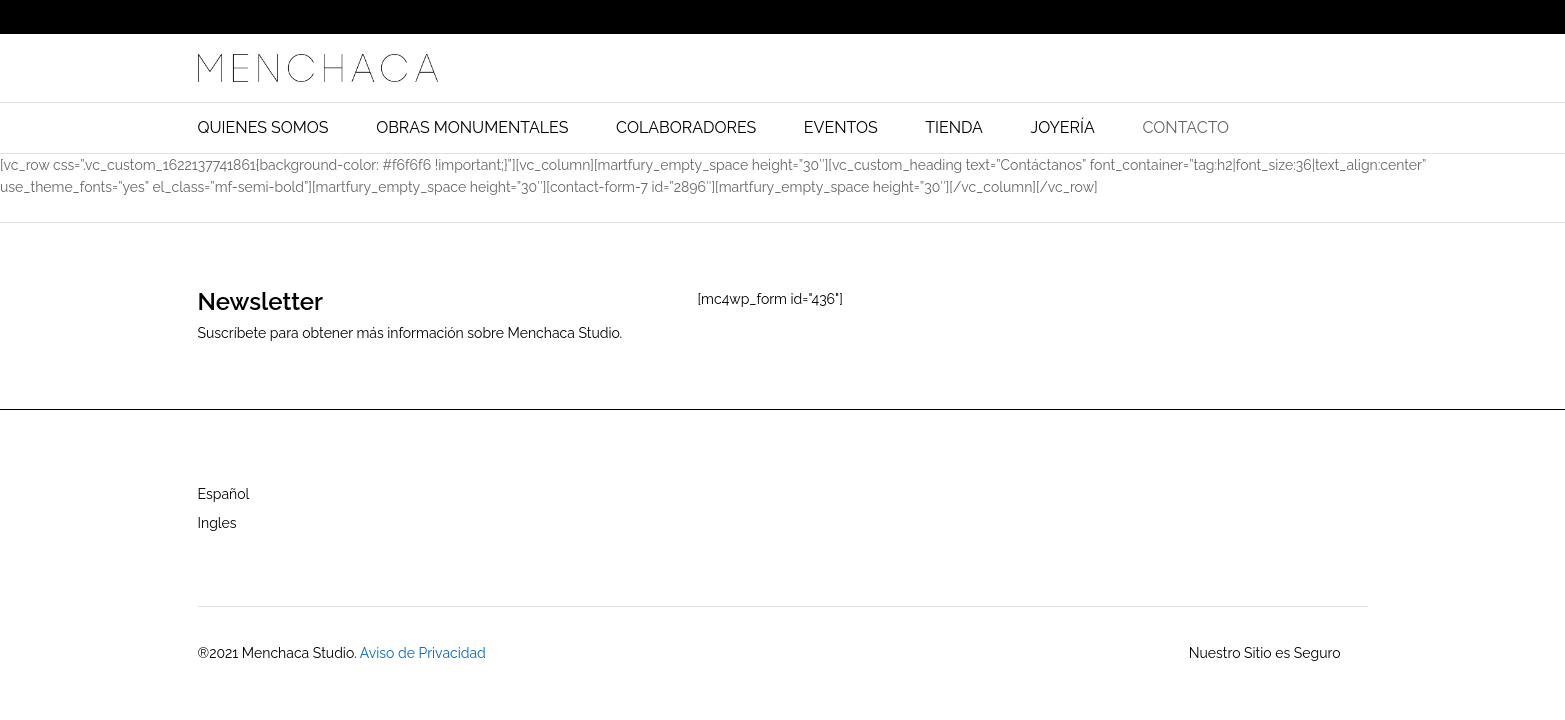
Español (224, 494)
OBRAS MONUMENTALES (472, 128)
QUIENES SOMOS (263, 128)
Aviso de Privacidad (423, 653)
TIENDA (954, 128)
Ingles (217, 523)
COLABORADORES (686, 128)
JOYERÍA (1063, 128)
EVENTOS (841, 128)
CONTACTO (1185, 128)
